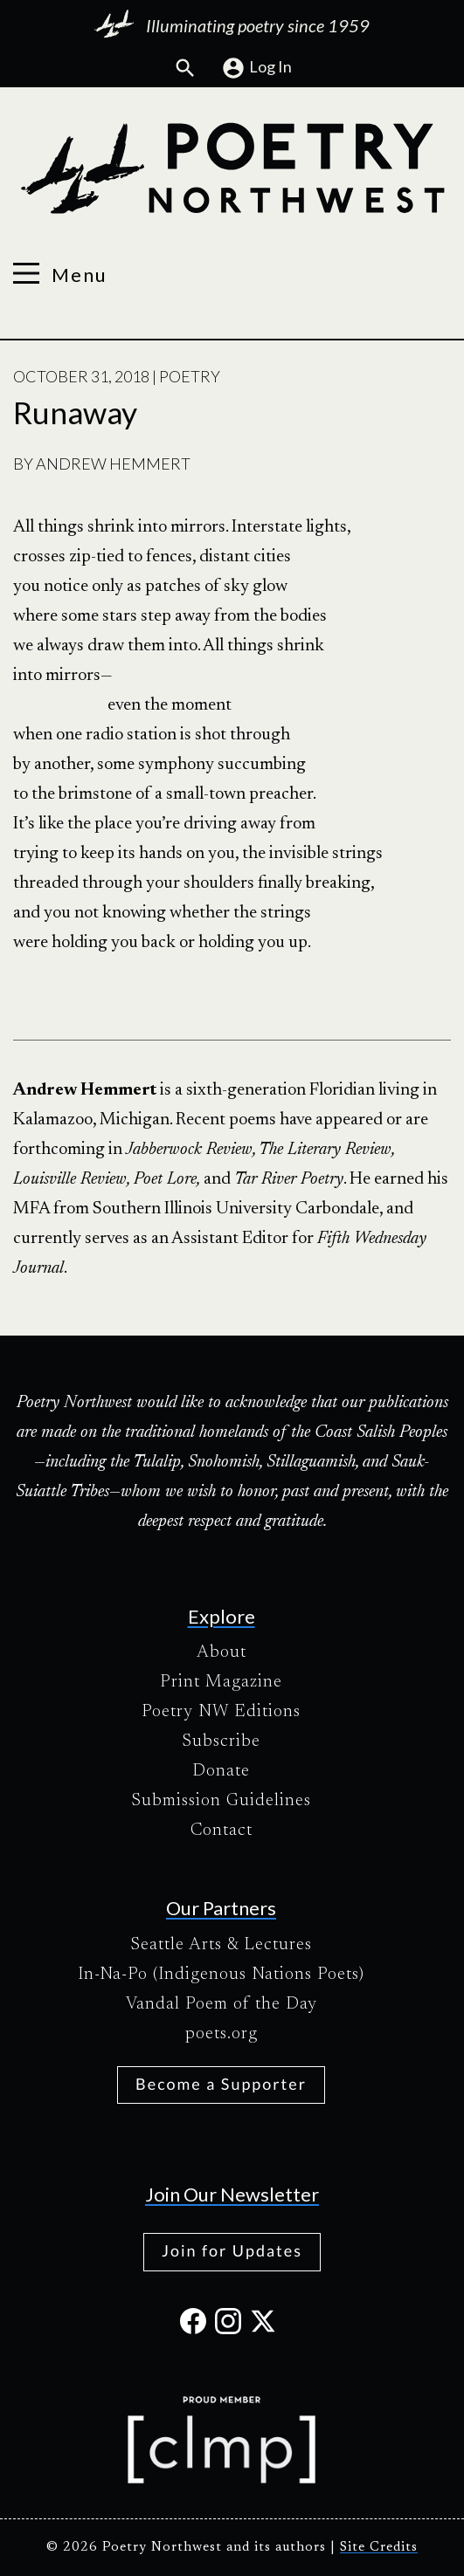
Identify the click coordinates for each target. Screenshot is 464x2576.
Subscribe (221, 1741)
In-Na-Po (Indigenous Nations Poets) (221, 1974)
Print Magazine (221, 1682)
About (221, 1652)
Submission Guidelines (221, 1801)
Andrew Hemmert (113, 463)
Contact (221, 1830)
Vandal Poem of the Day (221, 2004)
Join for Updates (232, 2250)
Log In (256, 68)
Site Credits (379, 2547)
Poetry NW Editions (221, 1712)
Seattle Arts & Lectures (221, 1945)
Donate (221, 1771)
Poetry (189, 376)
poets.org (221, 2034)
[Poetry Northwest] (232, 168)
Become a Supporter (221, 2083)
